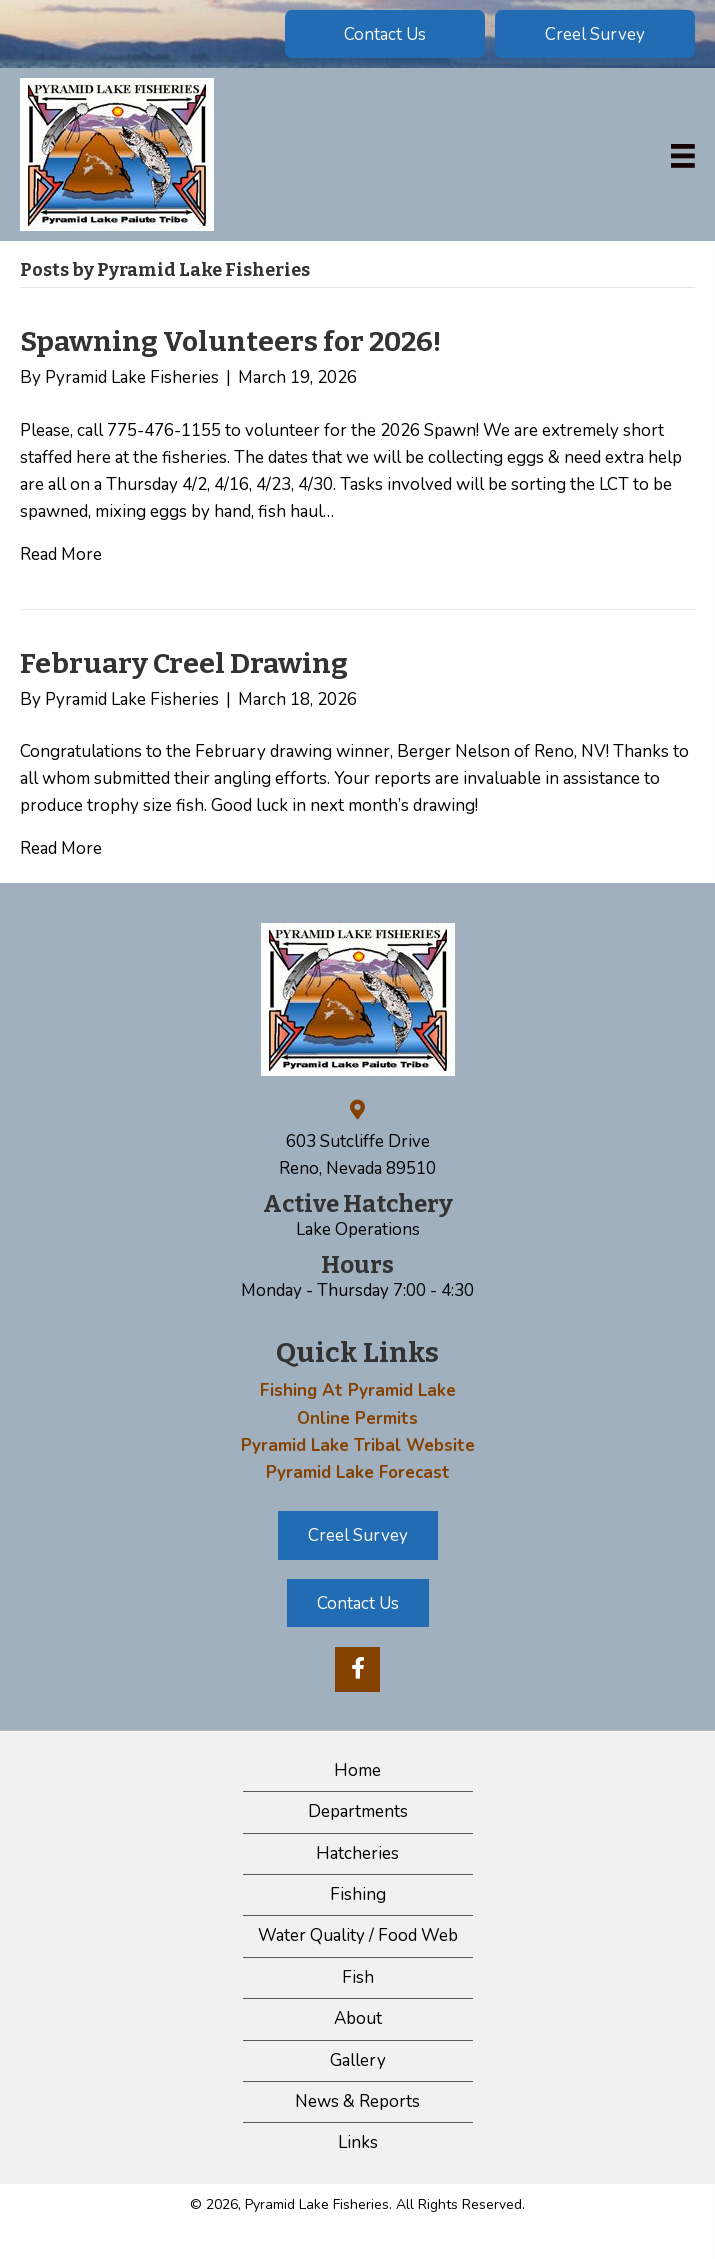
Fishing (358, 1894)
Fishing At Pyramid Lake (358, 1390)
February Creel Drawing (184, 663)
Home (357, 1770)
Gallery (358, 2060)
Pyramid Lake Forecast (358, 1472)
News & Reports (357, 2101)
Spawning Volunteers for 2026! (230, 341)
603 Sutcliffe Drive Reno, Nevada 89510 (357, 1155)
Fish (358, 1977)
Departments (358, 1811)
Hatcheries (357, 1853)
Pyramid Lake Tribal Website (358, 1445)
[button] (385, 34)
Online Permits (357, 1418)
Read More (61, 554)
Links (358, 2142)
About (358, 2018)
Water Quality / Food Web (358, 1935)
